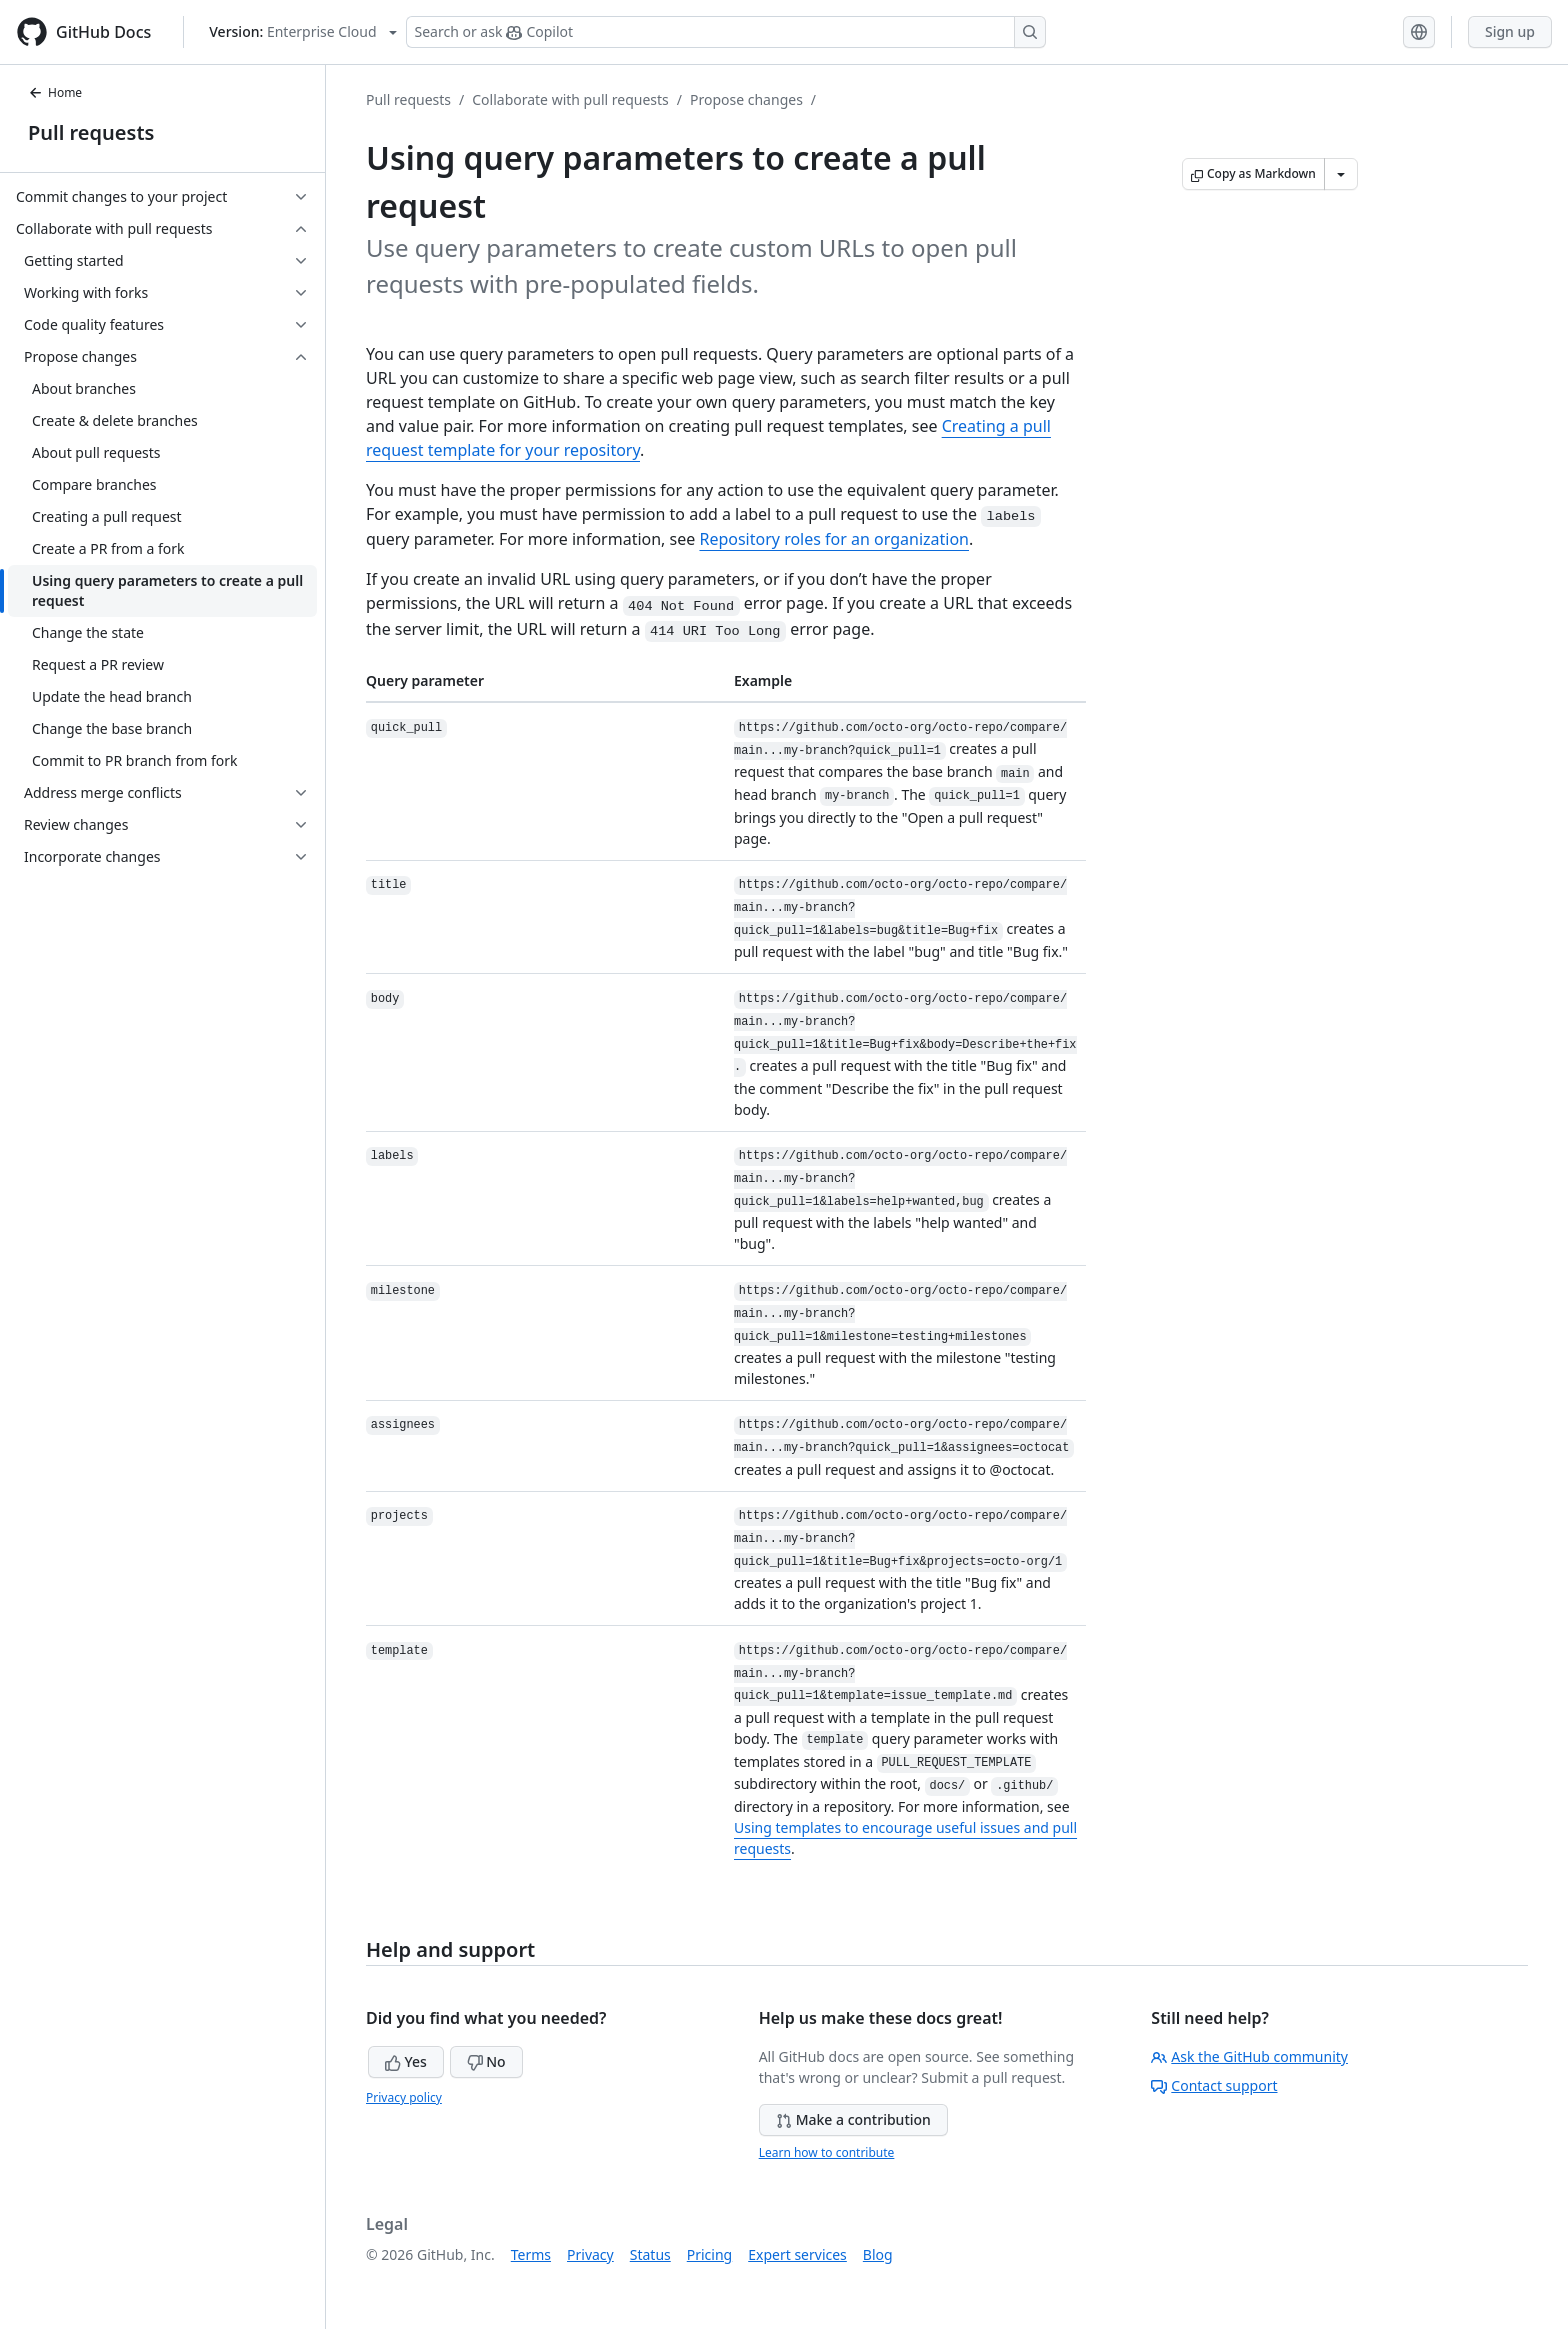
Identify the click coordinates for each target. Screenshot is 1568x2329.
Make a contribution (853, 2119)
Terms (531, 2254)
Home (55, 92)
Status (650, 2254)
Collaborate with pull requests (570, 99)
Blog (878, 2254)
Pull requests (91, 132)
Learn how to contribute (827, 2152)
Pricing (709, 2254)
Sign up (1510, 31)
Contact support (1214, 2085)
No (486, 2061)
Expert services (797, 2254)
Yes (406, 2061)
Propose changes (746, 99)
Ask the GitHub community (1249, 2056)
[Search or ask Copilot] (726, 32)
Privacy (590, 2254)
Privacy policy (404, 2097)
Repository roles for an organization (834, 539)
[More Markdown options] (1341, 174)
